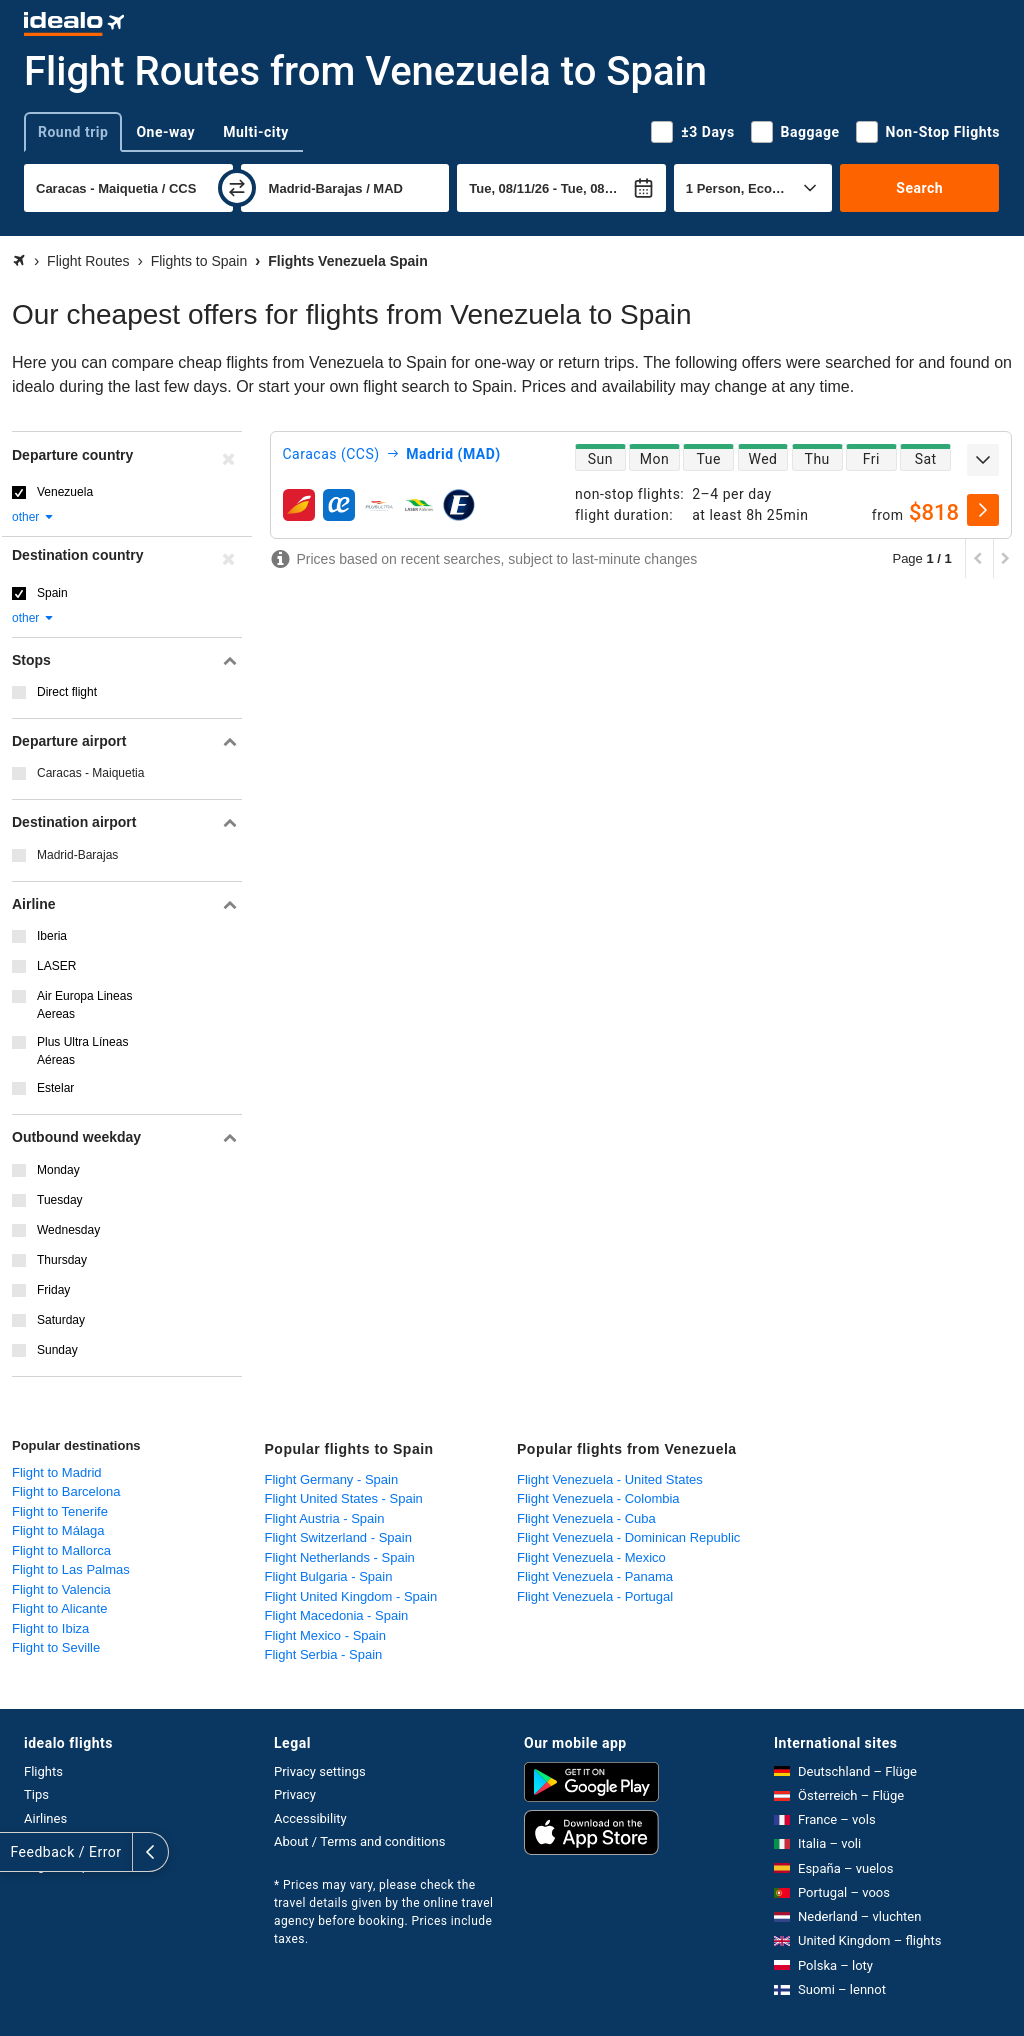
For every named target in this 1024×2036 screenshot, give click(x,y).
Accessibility (310, 1818)
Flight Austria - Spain (325, 1518)
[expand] (983, 460)
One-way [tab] (165, 132)
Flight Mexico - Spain (325, 1635)
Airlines (45, 1818)
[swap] (237, 188)
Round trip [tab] (73, 132)
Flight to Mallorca (61, 1550)
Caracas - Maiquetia (90, 773)
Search (919, 188)
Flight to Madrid (57, 1472)
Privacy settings (320, 1771)
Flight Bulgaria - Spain (329, 1576)
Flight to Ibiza (50, 1628)
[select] (983, 510)
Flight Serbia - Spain (324, 1654)
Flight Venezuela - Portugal (595, 1596)
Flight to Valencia (61, 1589)
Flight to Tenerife (60, 1511)
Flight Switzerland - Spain (338, 1537)
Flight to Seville (56, 1647)
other (33, 517)
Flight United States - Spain (344, 1498)
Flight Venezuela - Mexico (591, 1557)
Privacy (295, 1794)
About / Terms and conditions (359, 1841)
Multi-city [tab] (256, 132)
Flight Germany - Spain (332, 1479)
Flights (43, 1771)
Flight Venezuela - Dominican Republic (628, 1537)
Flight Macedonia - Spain (337, 1615)
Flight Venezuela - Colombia (598, 1498)
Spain (52, 593)
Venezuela (65, 492)
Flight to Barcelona (66, 1491)
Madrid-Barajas (77, 855)
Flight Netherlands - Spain (340, 1557)
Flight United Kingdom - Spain (351, 1596)
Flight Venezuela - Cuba (586, 1518)
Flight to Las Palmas (71, 1569)
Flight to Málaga (58, 1530)
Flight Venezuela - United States (610, 1479)
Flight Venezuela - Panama (595, 1576)
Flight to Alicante (59, 1608)
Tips (36, 1794)
